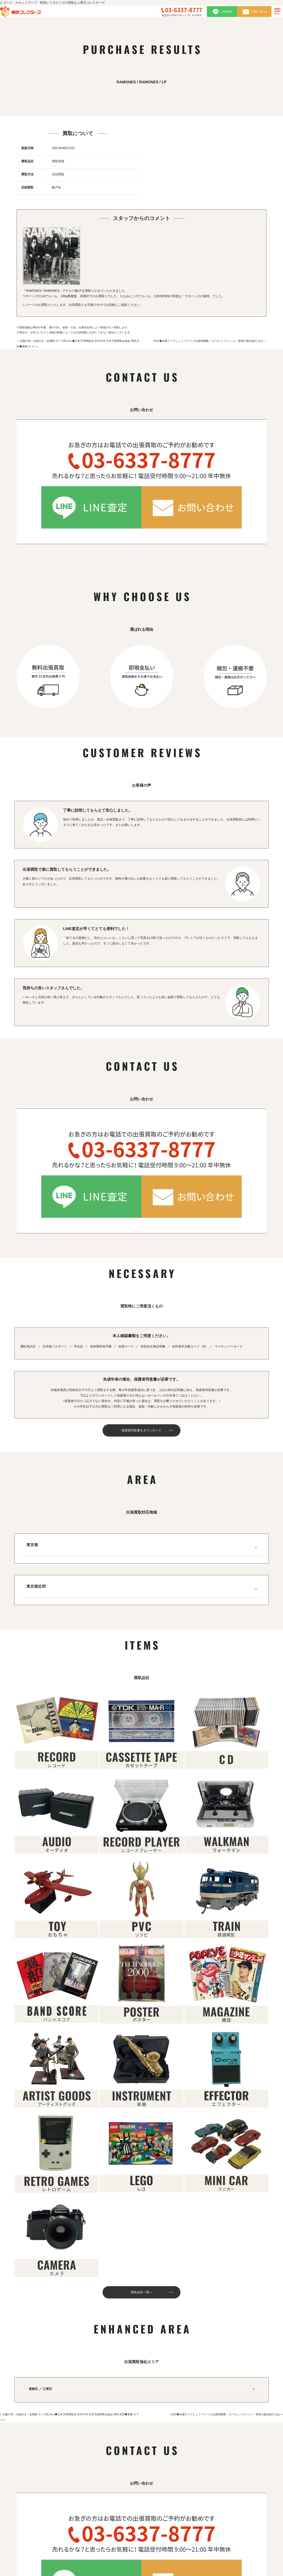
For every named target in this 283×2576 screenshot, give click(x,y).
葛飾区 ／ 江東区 (40, 2388)
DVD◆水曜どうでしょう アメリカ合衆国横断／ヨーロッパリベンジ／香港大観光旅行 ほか (208, 340)
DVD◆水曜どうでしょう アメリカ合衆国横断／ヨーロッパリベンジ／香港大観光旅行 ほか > (227, 2414)
